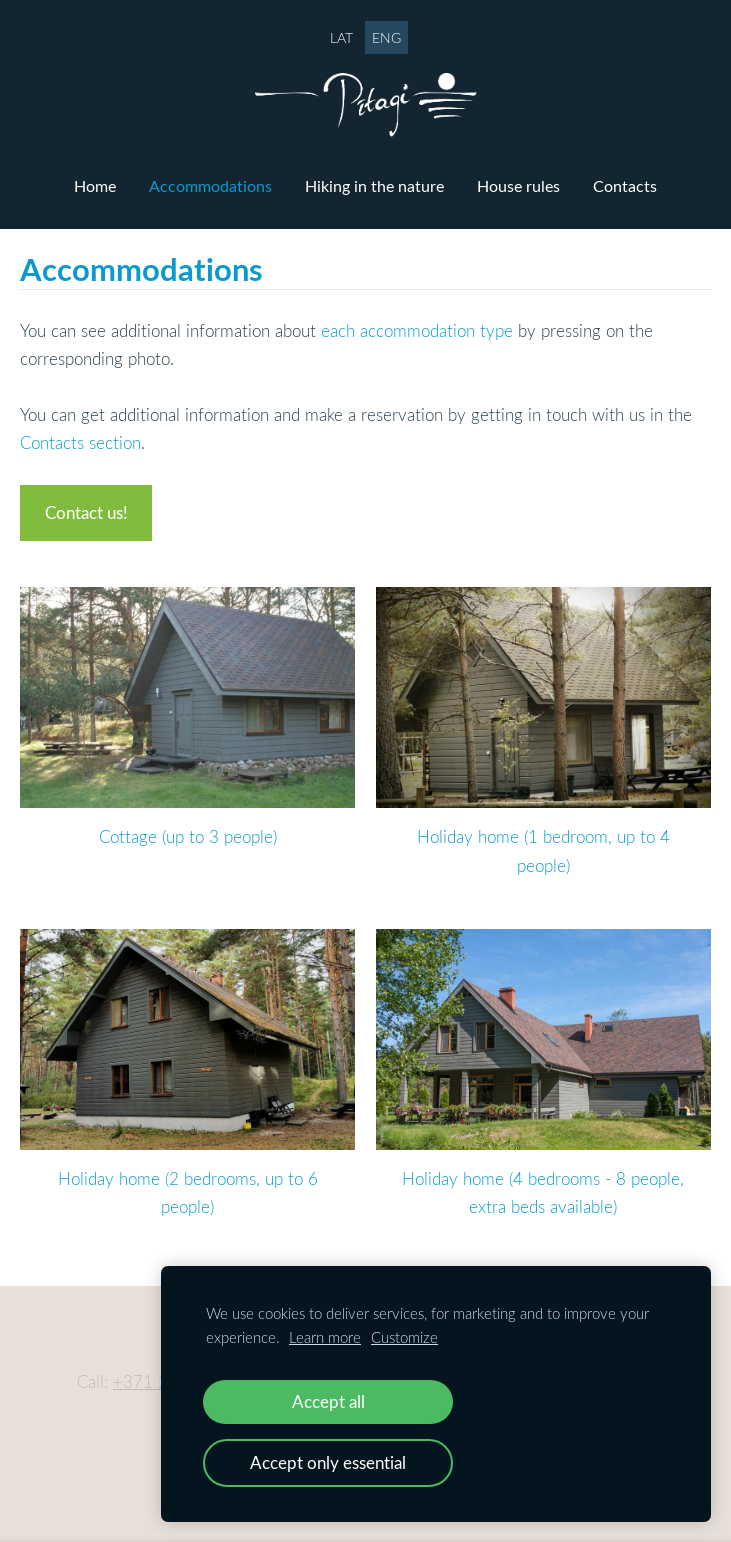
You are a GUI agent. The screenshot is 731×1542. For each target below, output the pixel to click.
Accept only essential (328, 1462)
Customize (404, 1337)
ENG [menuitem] (386, 37)
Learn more (325, 1337)
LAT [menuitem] (341, 37)
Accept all (328, 1401)
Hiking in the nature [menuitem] (374, 186)
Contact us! (86, 512)
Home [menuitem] (95, 186)
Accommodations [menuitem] (210, 186)
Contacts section (80, 442)
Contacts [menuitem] (625, 186)
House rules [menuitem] (518, 186)
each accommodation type (417, 330)
